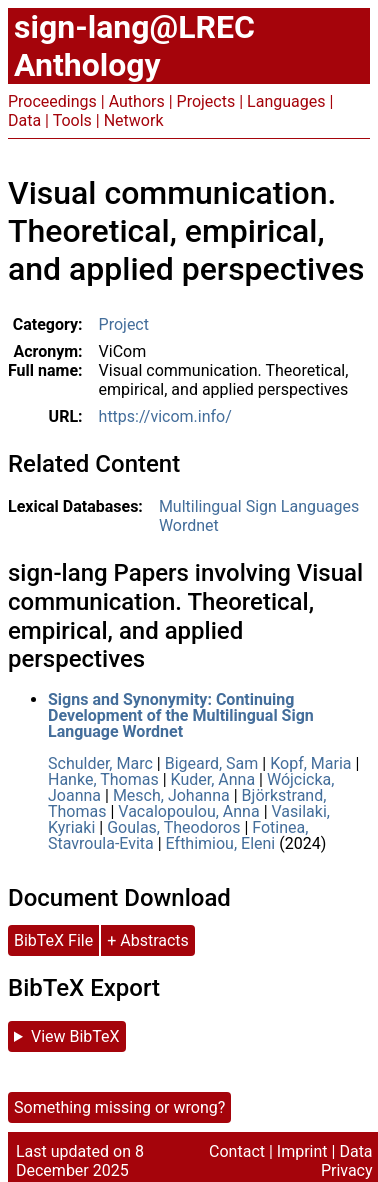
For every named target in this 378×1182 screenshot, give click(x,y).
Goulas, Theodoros (173, 827)
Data (24, 120)
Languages (286, 101)
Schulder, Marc (100, 763)
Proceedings (52, 101)
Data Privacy (347, 1161)
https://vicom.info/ (165, 416)
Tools (72, 120)
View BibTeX (75, 1036)
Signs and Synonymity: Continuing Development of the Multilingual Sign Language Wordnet (181, 715)
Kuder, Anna (213, 779)
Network (134, 120)
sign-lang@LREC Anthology (134, 46)
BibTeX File (53, 940)
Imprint (302, 1151)
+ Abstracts (148, 940)
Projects (206, 101)
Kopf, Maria (310, 763)
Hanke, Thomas (103, 779)
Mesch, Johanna (171, 795)
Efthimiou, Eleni (221, 843)
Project (124, 324)
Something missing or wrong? (119, 1107)
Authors (137, 101)
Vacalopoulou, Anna (188, 811)
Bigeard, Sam (212, 763)
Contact (237, 1151)
